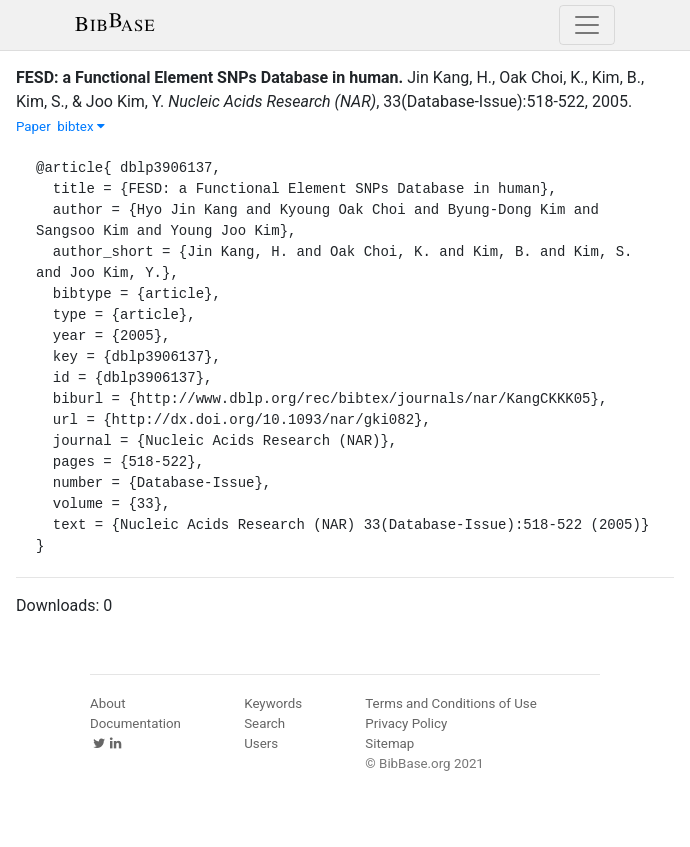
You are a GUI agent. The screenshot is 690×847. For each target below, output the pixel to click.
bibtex (81, 126)
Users (261, 743)
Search (264, 723)
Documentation (135, 723)
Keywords (273, 703)
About (108, 703)
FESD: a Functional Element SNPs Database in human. (209, 77)
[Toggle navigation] (587, 25)
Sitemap (389, 743)
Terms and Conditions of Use (450, 703)
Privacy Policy (406, 723)
